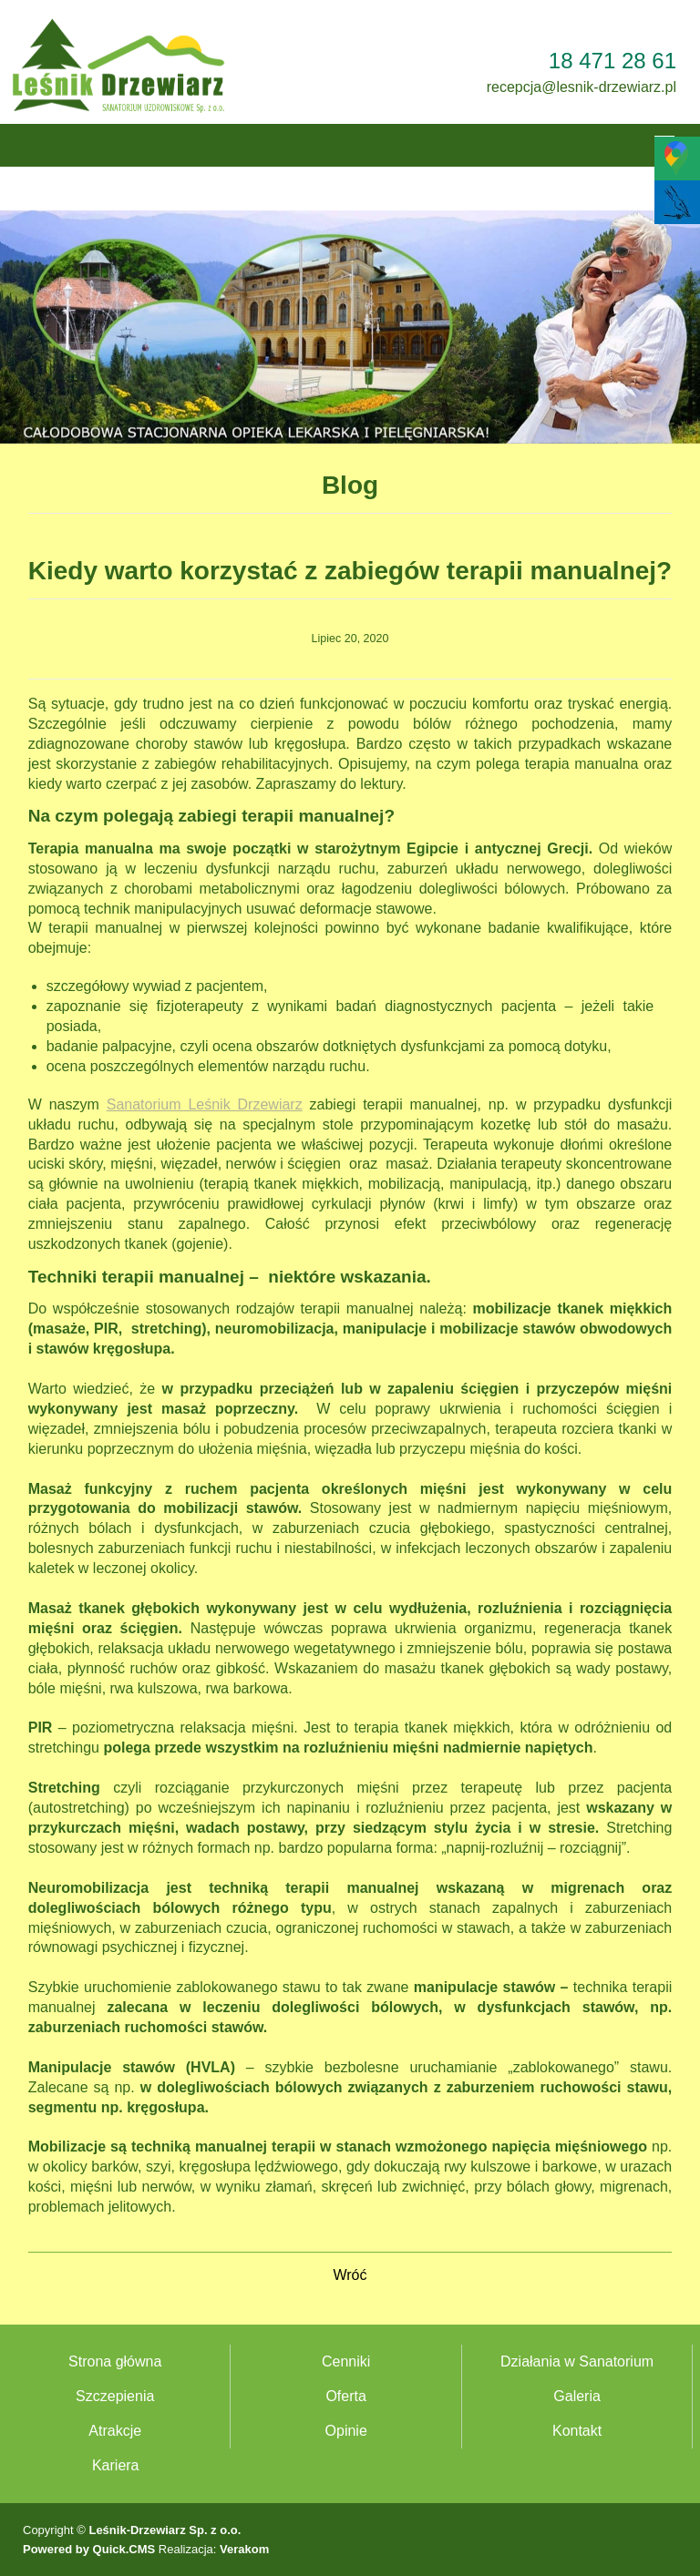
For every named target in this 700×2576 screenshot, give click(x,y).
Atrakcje (114, 2430)
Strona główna (114, 2361)
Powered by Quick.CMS (89, 2549)
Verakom (244, 2549)
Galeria (577, 2396)
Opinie (346, 2430)
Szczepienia (115, 2396)
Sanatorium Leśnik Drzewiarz (205, 1104)
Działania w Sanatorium (577, 2361)
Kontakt (577, 2430)
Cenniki (346, 2361)
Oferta (345, 2396)
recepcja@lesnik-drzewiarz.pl (581, 87)
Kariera (115, 2465)
